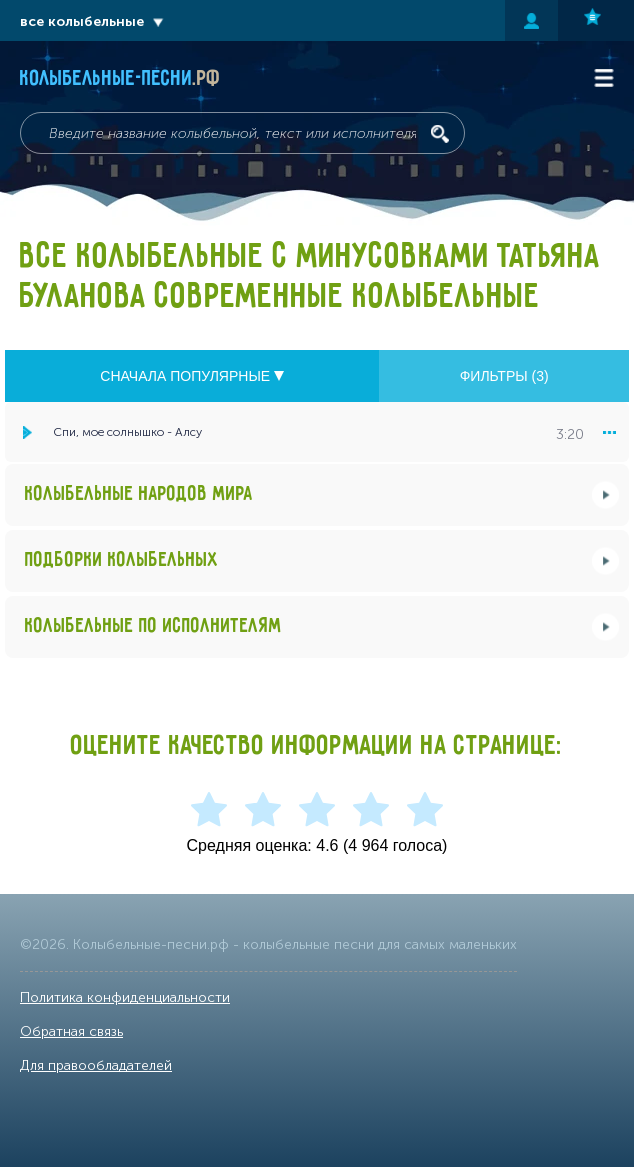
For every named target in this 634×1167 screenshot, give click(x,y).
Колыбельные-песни (120, 79)
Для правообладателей (96, 1065)
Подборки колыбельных (122, 560)
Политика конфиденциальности (125, 997)
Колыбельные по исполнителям (153, 626)
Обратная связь (71, 1031)
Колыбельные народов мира (139, 494)
